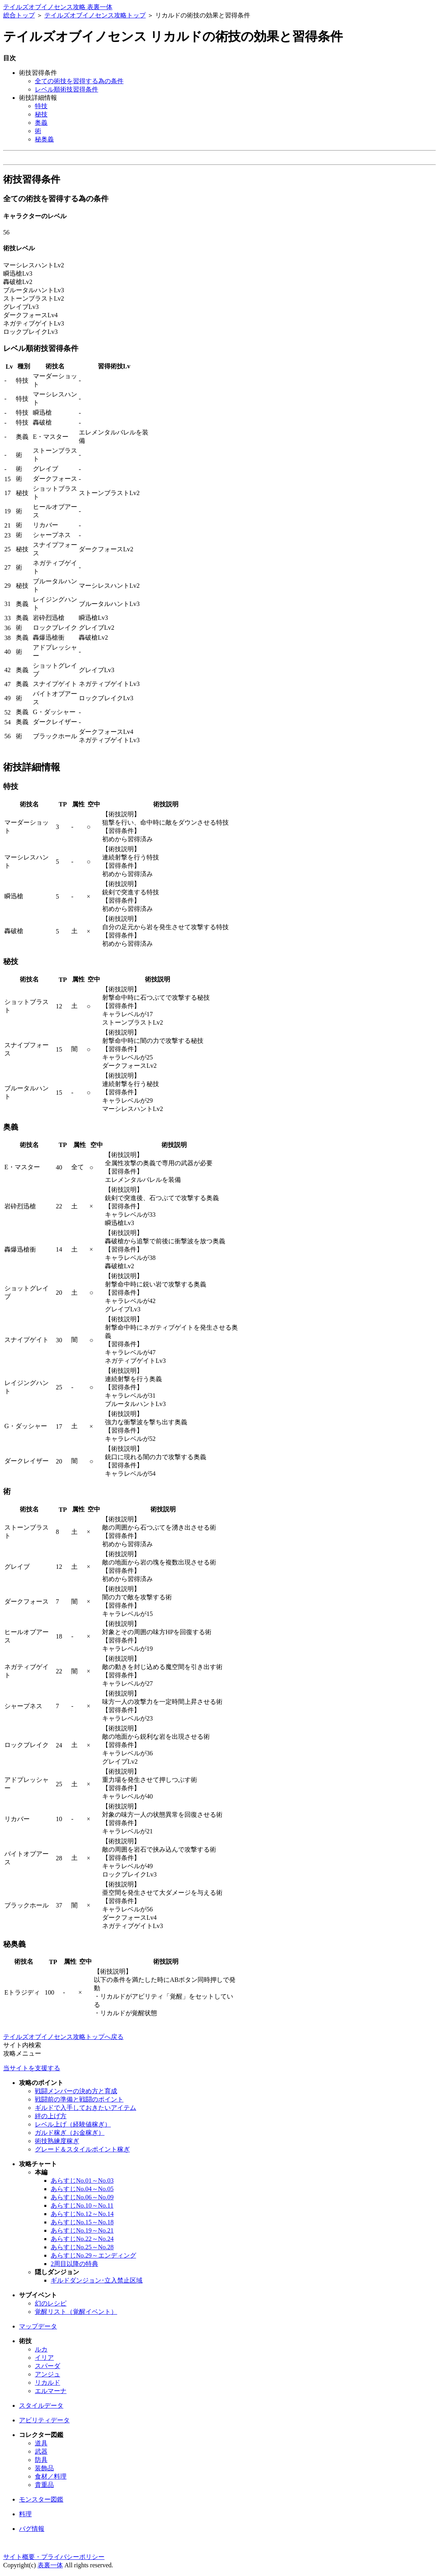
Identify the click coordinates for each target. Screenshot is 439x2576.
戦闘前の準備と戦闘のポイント (79, 2099)
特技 (41, 106)
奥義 (41, 122)
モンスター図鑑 (41, 2499)
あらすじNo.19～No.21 (82, 2230)
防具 (41, 2459)
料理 (25, 2514)
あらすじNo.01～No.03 (82, 2180)
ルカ (41, 2349)
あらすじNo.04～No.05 (82, 2188)
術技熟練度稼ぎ (57, 2141)
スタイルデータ (41, 2405)
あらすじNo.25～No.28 (82, 2247)
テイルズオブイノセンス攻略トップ (95, 15)
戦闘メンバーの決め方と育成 (76, 2091)
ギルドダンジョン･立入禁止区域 (97, 2280)
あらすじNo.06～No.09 (82, 2197)
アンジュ (47, 2374)
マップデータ (38, 2326)
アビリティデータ (44, 2420)
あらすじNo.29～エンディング (93, 2255)
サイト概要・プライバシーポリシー (54, 2556)
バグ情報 (31, 2528)
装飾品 (44, 2468)
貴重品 (44, 2484)
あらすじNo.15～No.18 (82, 2222)
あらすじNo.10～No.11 (82, 2205)
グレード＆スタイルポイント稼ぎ (82, 2149)
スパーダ (47, 2366)
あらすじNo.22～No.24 (82, 2238)
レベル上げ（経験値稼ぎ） (73, 2124)
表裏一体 (50, 2565)
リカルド (47, 2382)
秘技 (41, 114)
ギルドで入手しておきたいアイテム (85, 2107)
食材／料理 (51, 2476)
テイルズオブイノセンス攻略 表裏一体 (57, 7)
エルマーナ (51, 2390)
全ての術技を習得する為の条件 (79, 81)
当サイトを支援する (31, 2068)
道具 (41, 2443)
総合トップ (19, 15)
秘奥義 (44, 139)
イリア (44, 2357)
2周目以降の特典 (74, 2263)
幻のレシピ (51, 2303)
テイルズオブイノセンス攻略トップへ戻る (63, 2036)
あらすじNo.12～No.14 (82, 2213)
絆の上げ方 (51, 2116)
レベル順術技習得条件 (66, 89)
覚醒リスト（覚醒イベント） (76, 2311)
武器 (41, 2451)
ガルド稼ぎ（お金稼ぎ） (70, 2132)
